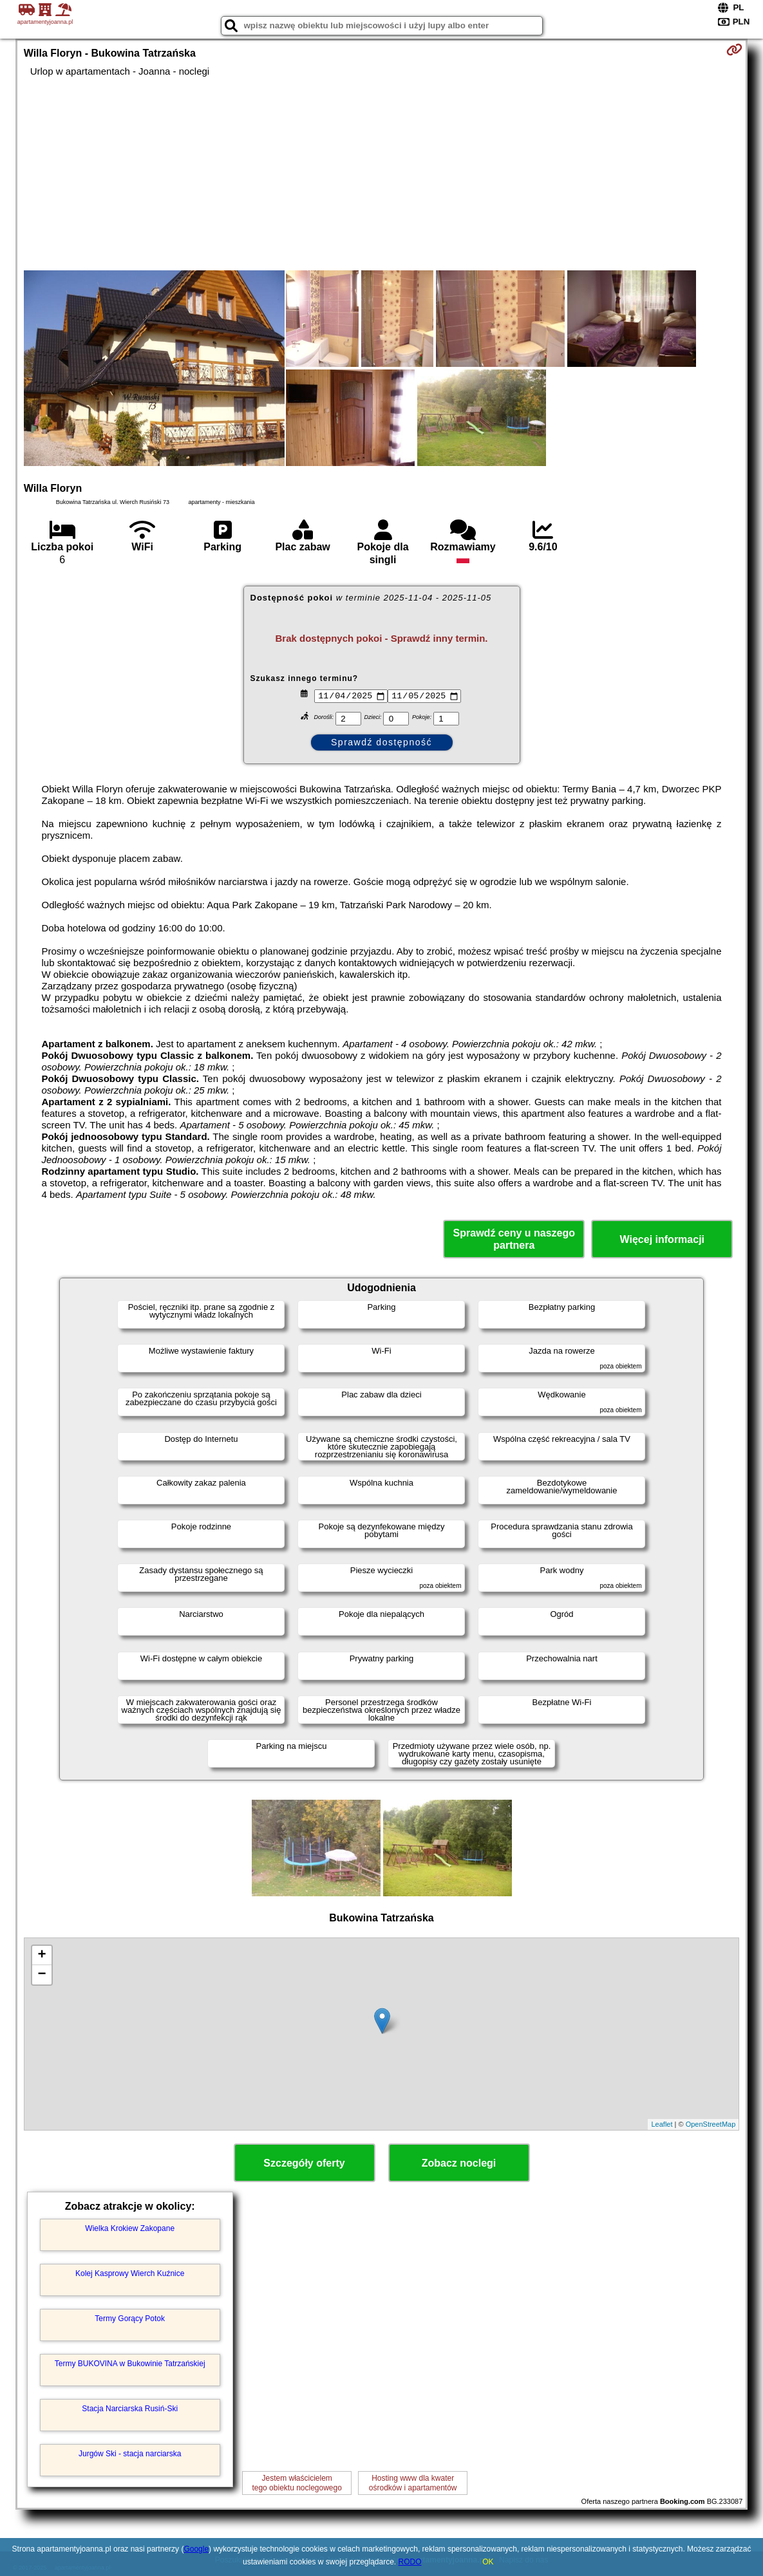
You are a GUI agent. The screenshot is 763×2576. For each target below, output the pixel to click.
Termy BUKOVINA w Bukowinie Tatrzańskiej (130, 2363)
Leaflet (661, 2124)
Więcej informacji (662, 1239)
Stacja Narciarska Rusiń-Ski (130, 2408)
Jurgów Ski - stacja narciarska (130, 2453)
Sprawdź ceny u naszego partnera (514, 1239)
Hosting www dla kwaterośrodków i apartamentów (413, 2483)
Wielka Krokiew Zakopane (129, 2228)
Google (196, 2548)
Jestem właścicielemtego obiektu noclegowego (296, 2483)
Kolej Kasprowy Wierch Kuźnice (129, 2273)
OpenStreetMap (711, 2124)
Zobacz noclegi (459, 2163)
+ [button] (42, 1955)
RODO (410, 2561)
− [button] (42, 1974)
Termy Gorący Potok (130, 2318)
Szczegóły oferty (303, 2163)
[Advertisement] (382, 174)
